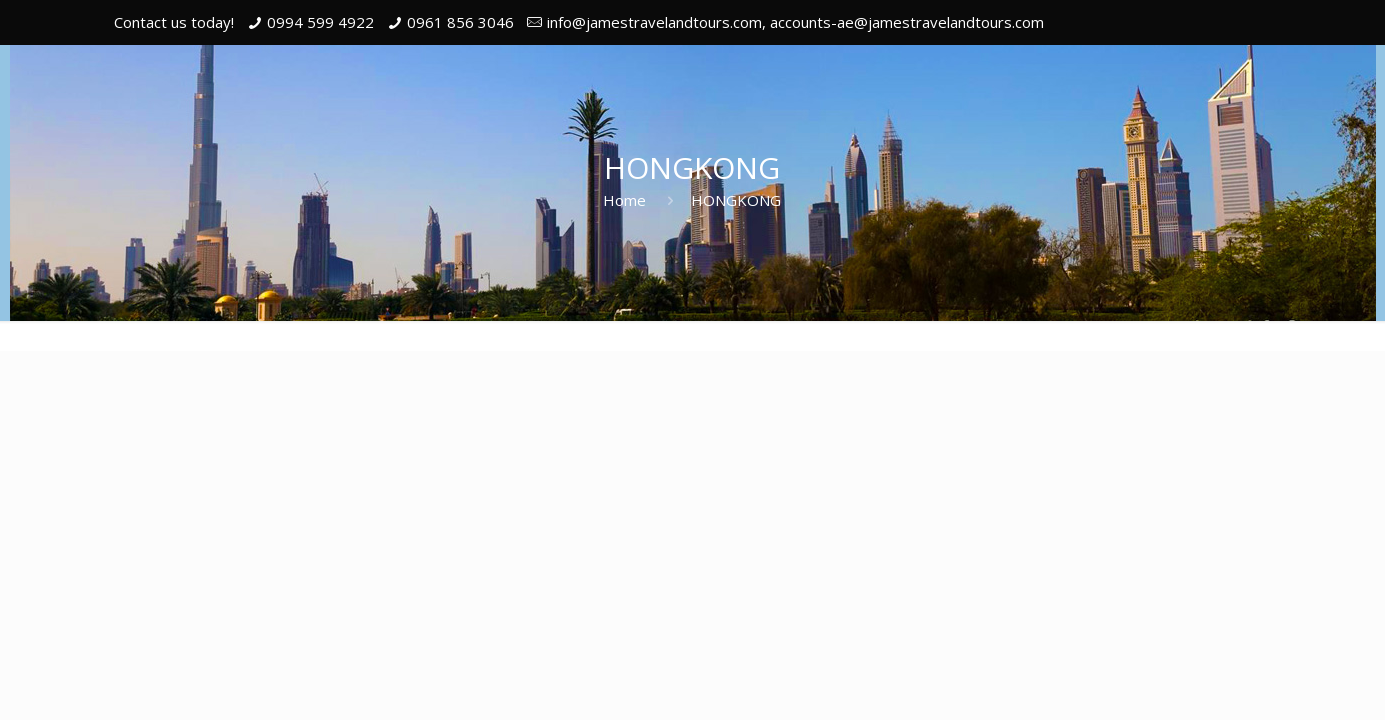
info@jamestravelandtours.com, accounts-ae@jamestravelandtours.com (795, 22)
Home (624, 200)
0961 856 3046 (460, 22)
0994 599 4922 (320, 22)
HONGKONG (736, 200)
